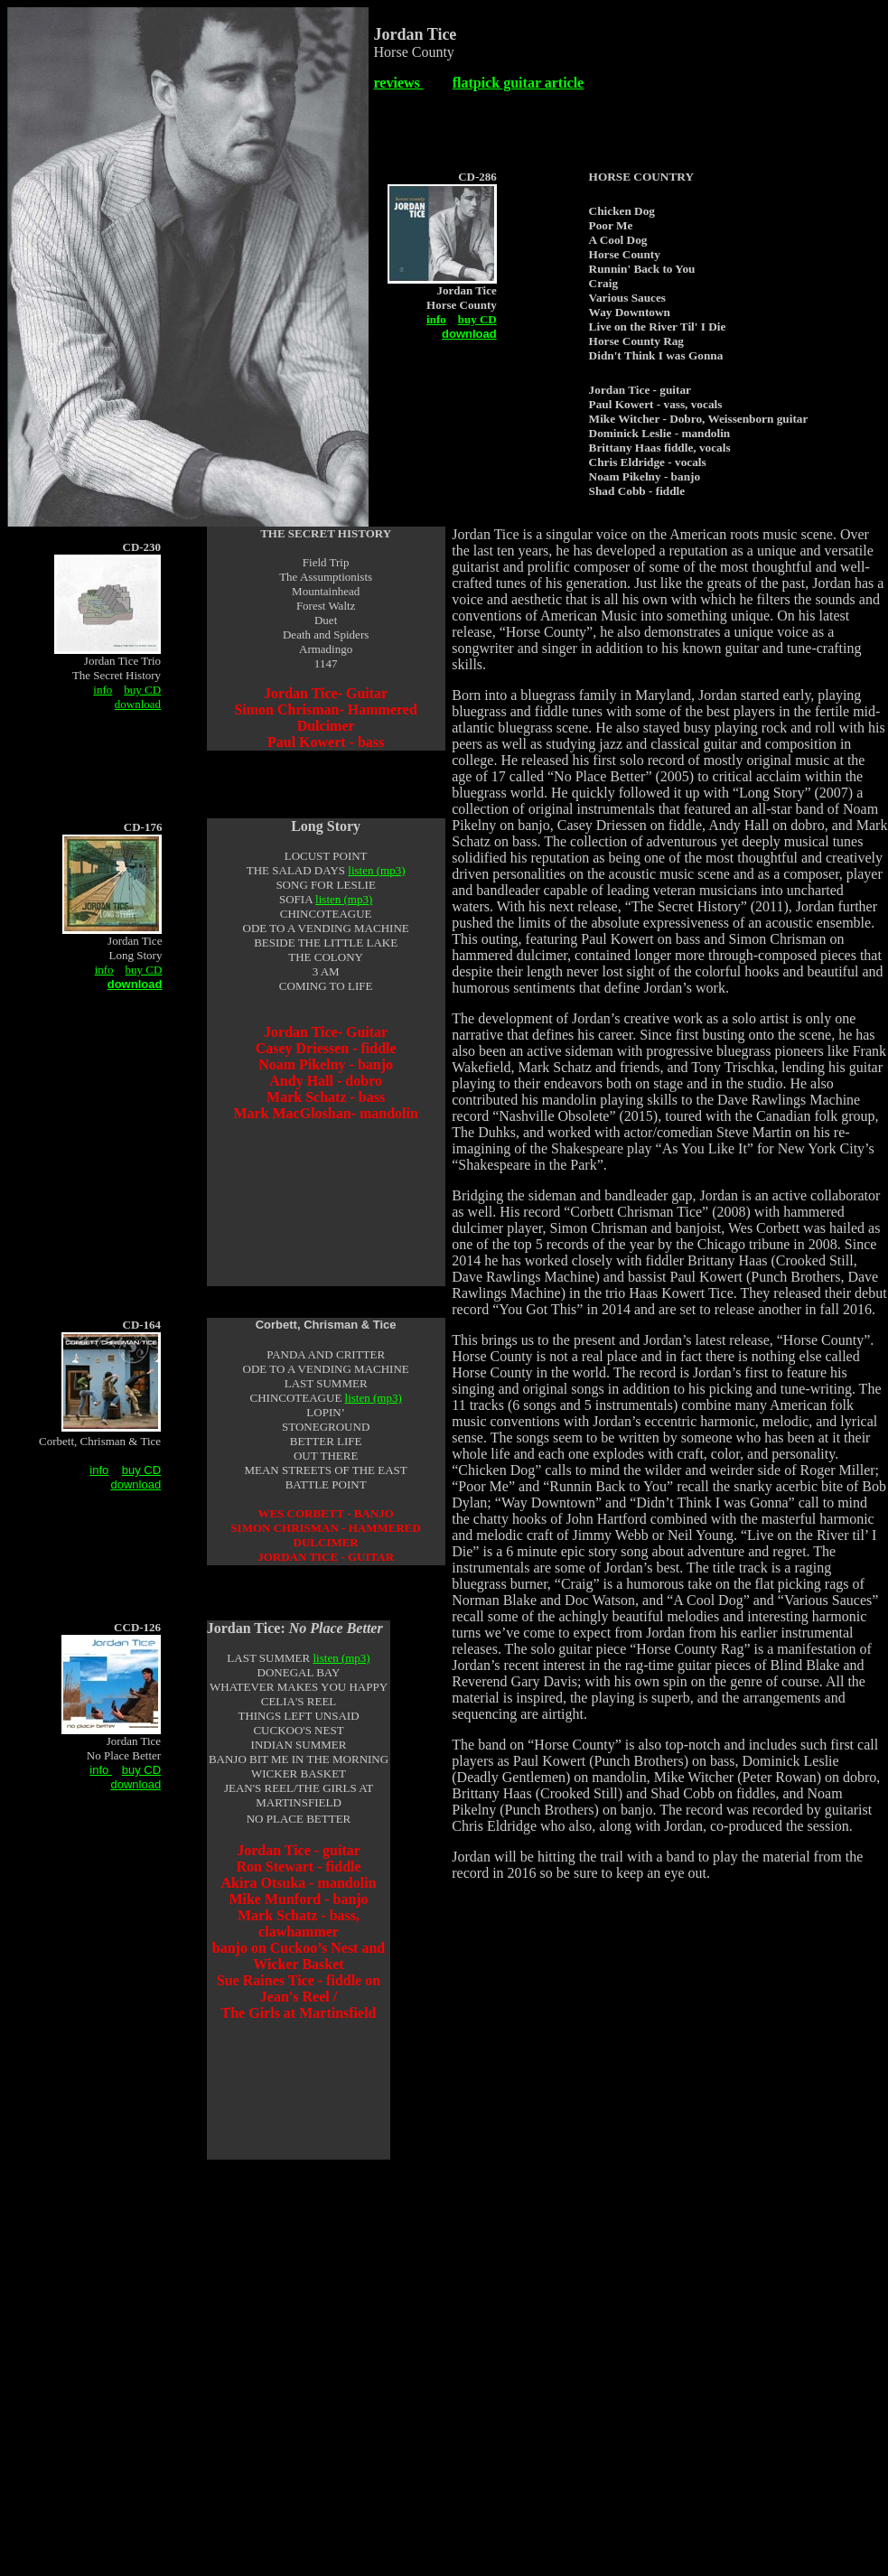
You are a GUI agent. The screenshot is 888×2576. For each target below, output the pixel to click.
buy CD (477, 319)
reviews (399, 82)
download (138, 703)
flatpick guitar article (518, 82)
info (436, 319)
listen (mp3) (376, 870)
